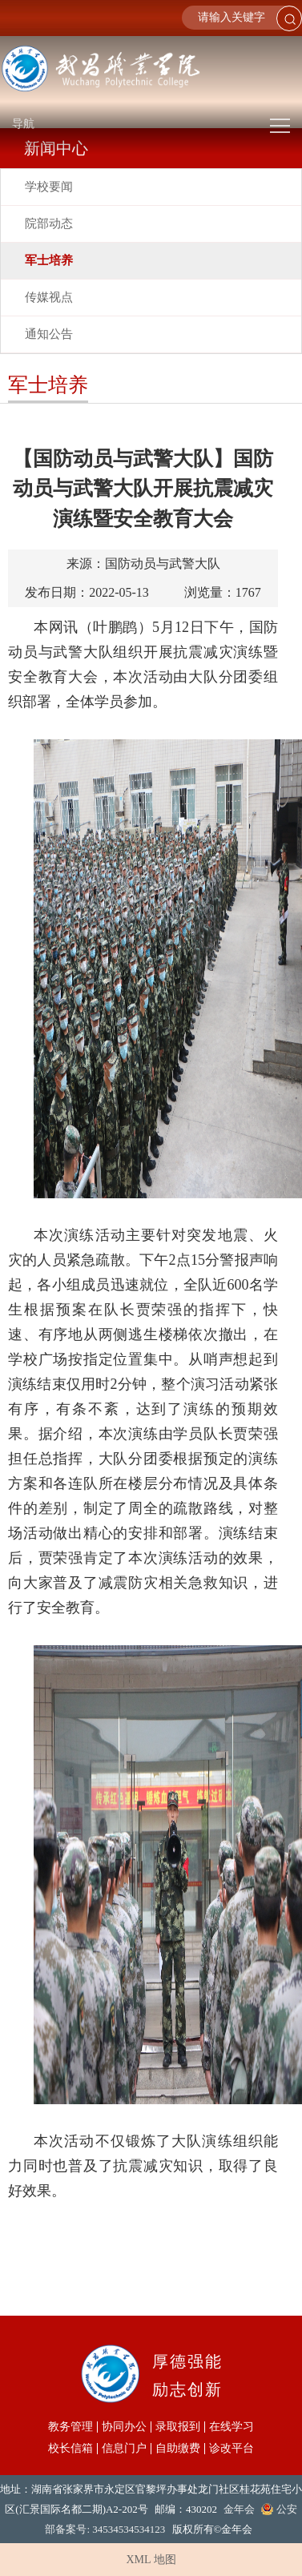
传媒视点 (49, 297)
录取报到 (177, 2427)
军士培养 (49, 260)
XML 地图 (150, 2560)
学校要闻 (49, 186)
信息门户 (124, 2448)
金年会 (239, 2509)
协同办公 (124, 2427)
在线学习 (231, 2427)
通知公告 (49, 334)
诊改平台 (231, 2448)
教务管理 (70, 2427)
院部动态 (49, 223)
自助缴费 (177, 2448)
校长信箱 (70, 2448)
